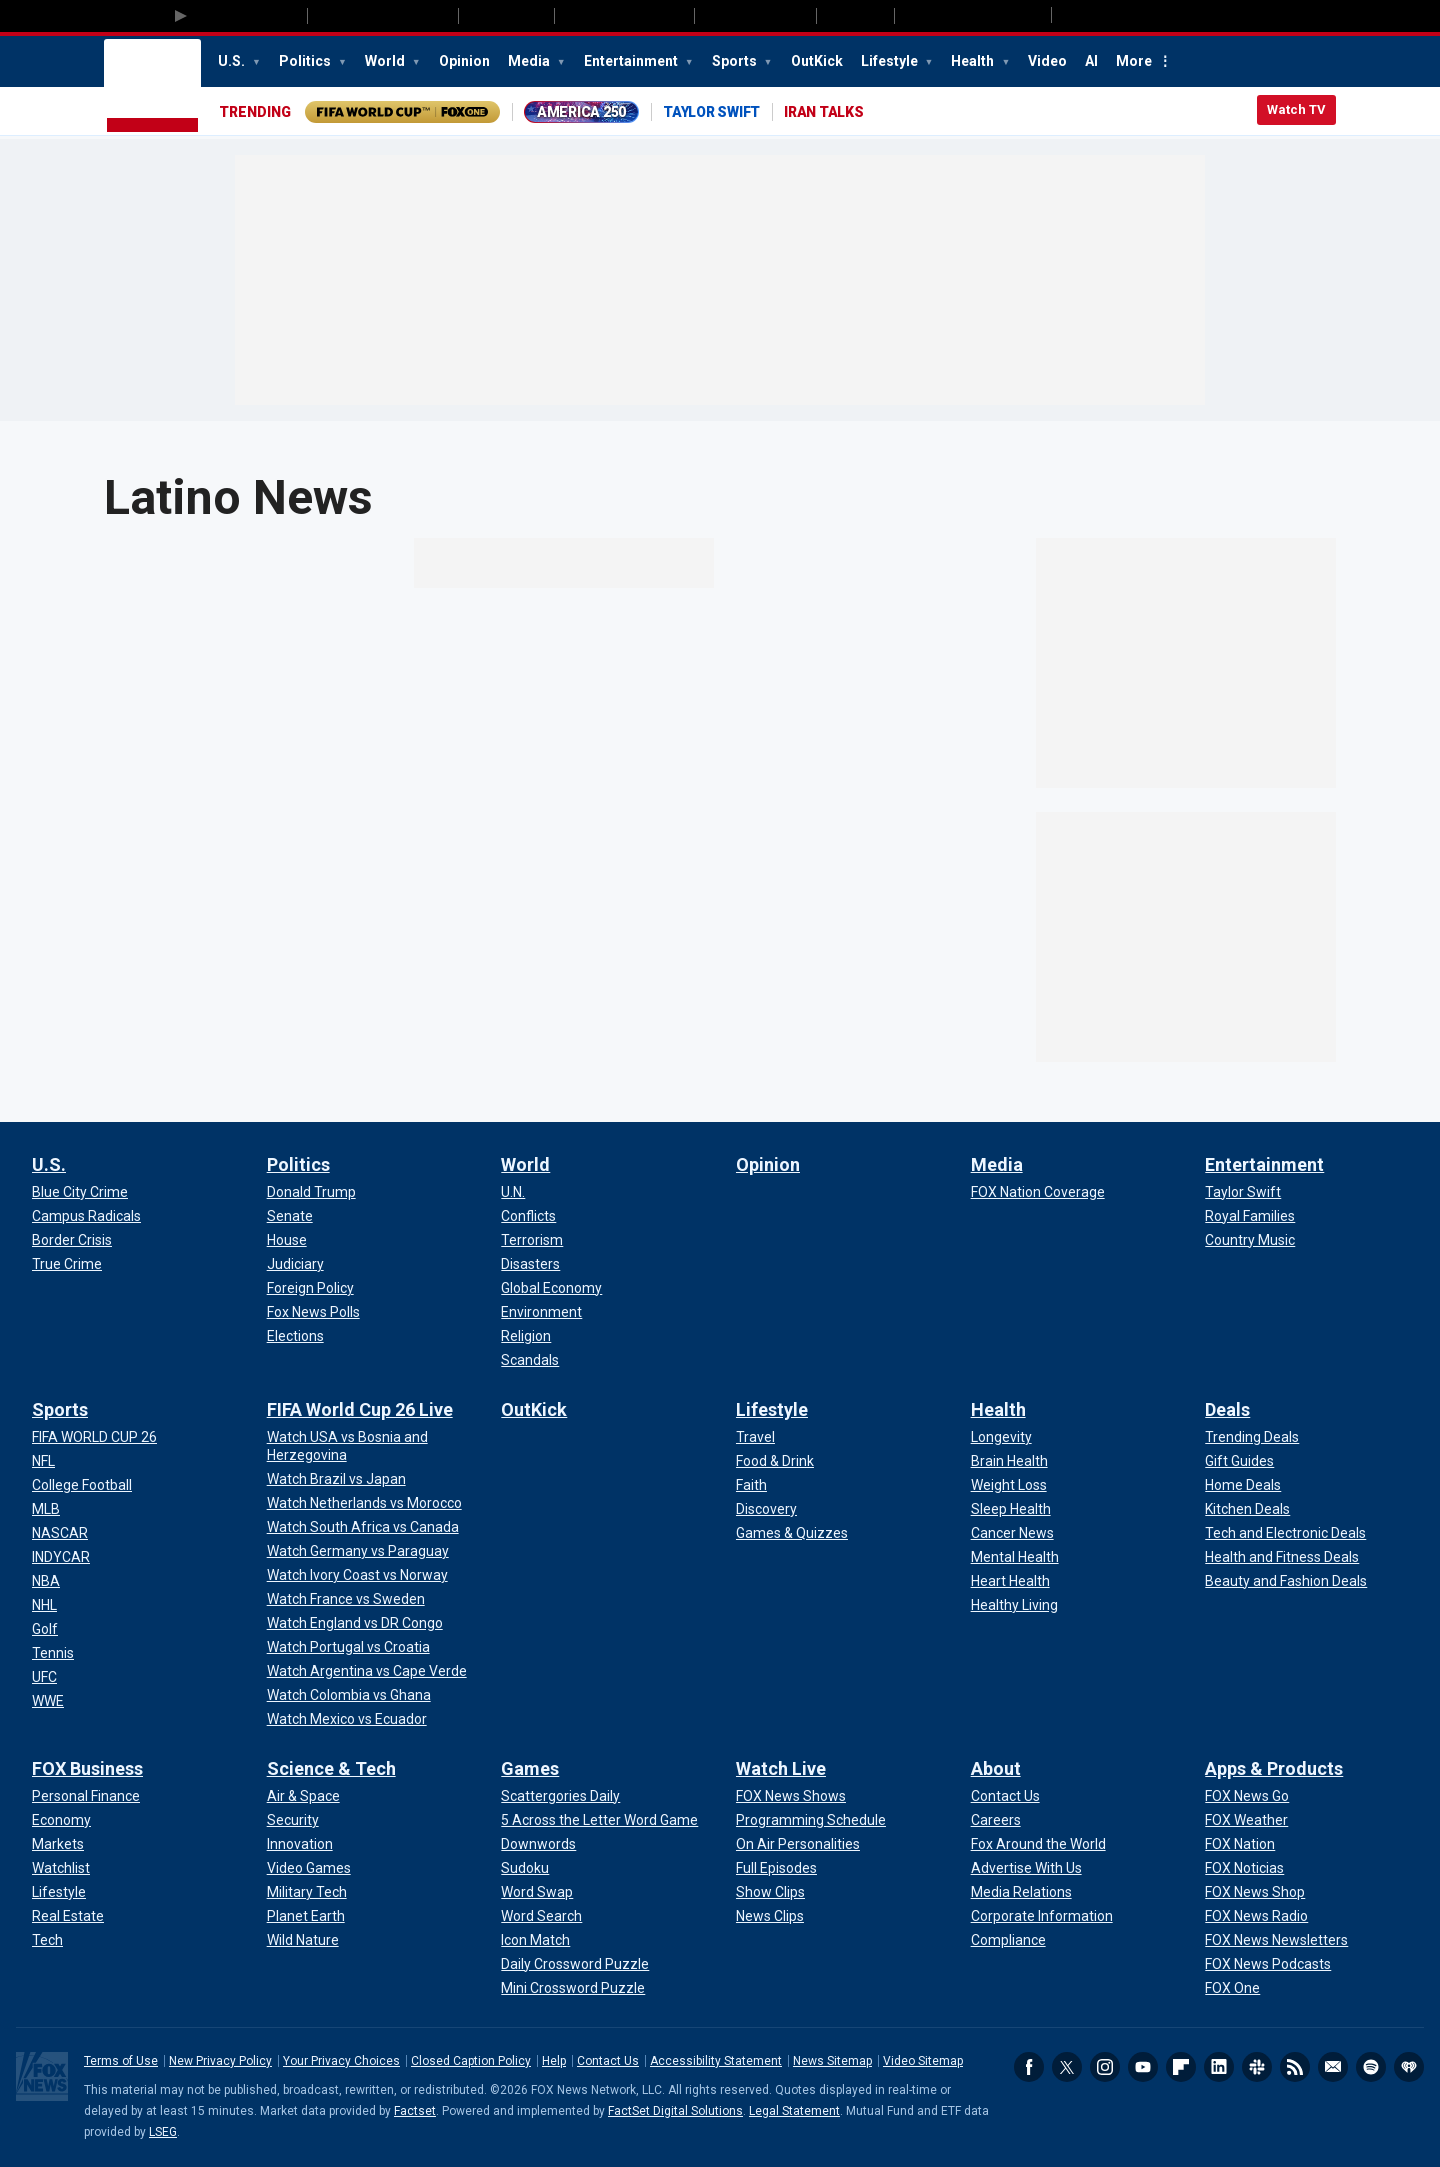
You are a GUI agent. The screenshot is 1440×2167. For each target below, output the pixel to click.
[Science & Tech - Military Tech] (307, 1892)
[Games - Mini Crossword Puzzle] (573, 1988)
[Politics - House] (287, 1240)
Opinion (464, 61)
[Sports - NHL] (44, 1605)
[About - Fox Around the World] (1038, 1844)
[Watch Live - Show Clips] (770, 1892)
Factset (415, 2111)
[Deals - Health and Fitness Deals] (1282, 1557)
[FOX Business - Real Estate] (68, 1916)
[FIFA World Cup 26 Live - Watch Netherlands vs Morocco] (364, 1503)
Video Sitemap (923, 2061)
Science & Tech (331, 1768)
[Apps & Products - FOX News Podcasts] (1268, 1964)
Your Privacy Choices (341, 2061)
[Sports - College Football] (82, 1485)
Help (554, 2061)
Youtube (1143, 2067)
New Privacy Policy (220, 2061)
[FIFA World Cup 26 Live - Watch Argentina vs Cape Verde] (367, 1671)
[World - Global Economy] (551, 1288)
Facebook (1029, 2067)
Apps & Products (1274, 1768)
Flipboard (1181, 2067)
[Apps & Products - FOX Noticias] (1244, 1868)
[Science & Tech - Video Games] (309, 1868)
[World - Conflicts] (528, 1216)
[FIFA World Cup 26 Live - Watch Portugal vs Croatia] (348, 1647)
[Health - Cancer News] (1012, 1533)
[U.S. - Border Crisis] (72, 1240)
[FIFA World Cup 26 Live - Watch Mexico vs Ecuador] (347, 1719)
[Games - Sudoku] (525, 1868)
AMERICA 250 (581, 112)
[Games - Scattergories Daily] (560, 1796)
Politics (306, 61)
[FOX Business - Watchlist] (61, 1868)
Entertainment (632, 61)
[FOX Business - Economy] (61, 1820)
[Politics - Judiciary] (295, 1264)
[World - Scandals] (530, 1360)
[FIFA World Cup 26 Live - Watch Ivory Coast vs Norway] (357, 1575)
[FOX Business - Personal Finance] (86, 1796)
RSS (1295, 2067)
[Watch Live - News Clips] (770, 1916)
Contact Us (608, 2061)
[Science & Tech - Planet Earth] (306, 1916)
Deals (1227, 1409)
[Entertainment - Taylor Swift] (1243, 1192)
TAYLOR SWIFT (711, 112)
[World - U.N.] (513, 1192)
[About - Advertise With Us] (1026, 1868)
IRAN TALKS (824, 112)
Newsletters (1333, 2067)
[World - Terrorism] (532, 1240)
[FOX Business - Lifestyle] (59, 1892)
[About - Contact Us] (1005, 1796)
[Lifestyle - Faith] (751, 1485)
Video (1047, 61)
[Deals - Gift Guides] (1239, 1461)
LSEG (163, 2132)
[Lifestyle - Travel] (755, 1437)
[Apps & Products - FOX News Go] (1247, 1796)
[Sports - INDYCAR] (61, 1557)
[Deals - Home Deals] (1243, 1485)
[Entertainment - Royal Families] (1250, 1216)
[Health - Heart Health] (1010, 1581)
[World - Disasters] (530, 1264)
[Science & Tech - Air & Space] (303, 1796)
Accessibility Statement (716, 2061)
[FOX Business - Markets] (58, 1844)
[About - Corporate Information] (1042, 1916)
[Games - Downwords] (538, 1844)
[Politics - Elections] (295, 1336)
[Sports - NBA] (46, 1581)
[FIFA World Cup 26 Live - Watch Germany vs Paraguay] (358, 1551)
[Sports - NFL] (43, 1461)
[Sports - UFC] (44, 1677)
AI (1091, 61)
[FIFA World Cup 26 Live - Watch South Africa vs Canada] (363, 1527)
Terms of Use (121, 2061)
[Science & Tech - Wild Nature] (303, 1940)
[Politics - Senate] (290, 1216)
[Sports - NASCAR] (60, 1533)
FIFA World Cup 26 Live (360, 1409)
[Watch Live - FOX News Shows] (791, 1796)
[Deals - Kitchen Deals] (1247, 1509)
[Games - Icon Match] (535, 1940)
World (386, 61)
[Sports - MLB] (46, 1509)
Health (974, 61)
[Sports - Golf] (45, 1629)
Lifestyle (891, 61)
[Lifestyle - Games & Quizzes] (792, 1533)
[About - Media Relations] (1021, 1892)
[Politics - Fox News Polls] (313, 1312)
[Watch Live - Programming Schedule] (811, 1820)
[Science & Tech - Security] (293, 1820)
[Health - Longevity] (1001, 1437)
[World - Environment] (541, 1312)
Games (530, 1768)
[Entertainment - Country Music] (1250, 1240)
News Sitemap (832, 2061)
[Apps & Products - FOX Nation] (1240, 1844)
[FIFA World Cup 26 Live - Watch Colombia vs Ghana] (349, 1695)
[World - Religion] (526, 1336)
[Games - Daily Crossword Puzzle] (575, 1964)
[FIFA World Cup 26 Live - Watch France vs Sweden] (346, 1599)
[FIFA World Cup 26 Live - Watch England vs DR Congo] (355, 1623)
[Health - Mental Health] (1015, 1557)
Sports (736, 61)
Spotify (1371, 2067)
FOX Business (87, 1768)
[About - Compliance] (1008, 1940)
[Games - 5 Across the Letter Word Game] (599, 1820)
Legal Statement (794, 2111)
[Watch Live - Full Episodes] (776, 1868)
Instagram (1105, 2067)
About (996, 1768)
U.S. (233, 61)
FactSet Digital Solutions (675, 2111)
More (1134, 61)
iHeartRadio (1409, 2067)
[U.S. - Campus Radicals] (86, 1216)
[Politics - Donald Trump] (311, 1192)
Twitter (1067, 2067)
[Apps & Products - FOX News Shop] (1255, 1892)
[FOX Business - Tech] (47, 1940)
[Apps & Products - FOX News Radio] (1256, 1916)
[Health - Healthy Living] (1014, 1605)
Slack (1257, 2067)
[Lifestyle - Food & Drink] (775, 1461)
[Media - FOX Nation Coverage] (1038, 1192)
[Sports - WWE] (48, 1701)
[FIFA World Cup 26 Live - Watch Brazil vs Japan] (336, 1479)
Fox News (152, 87)
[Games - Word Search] (541, 1916)
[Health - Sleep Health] (1011, 1509)
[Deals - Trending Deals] (1252, 1437)
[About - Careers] (996, 1820)
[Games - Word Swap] (537, 1892)
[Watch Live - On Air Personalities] (798, 1844)
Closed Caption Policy (471, 2061)
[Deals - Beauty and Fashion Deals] (1286, 1581)
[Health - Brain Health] (1009, 1461)
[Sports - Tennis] (53, 1653)
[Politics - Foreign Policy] (310, 1288)
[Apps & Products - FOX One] (1232, 1988)
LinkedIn (1219, 2067)
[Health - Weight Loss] (1009, 1485)
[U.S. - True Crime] (67, 1264)
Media (530, 61)
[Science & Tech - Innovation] (300, 1844)
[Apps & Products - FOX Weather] (1246, 1820)
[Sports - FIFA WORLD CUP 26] (94, 1437)
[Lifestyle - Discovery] (766, 1509)
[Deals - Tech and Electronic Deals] (1285, 1533)
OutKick (817, 61)
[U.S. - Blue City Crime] (80, 1192)
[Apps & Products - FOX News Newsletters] (1276, 1940)
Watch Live (781, 1768)
